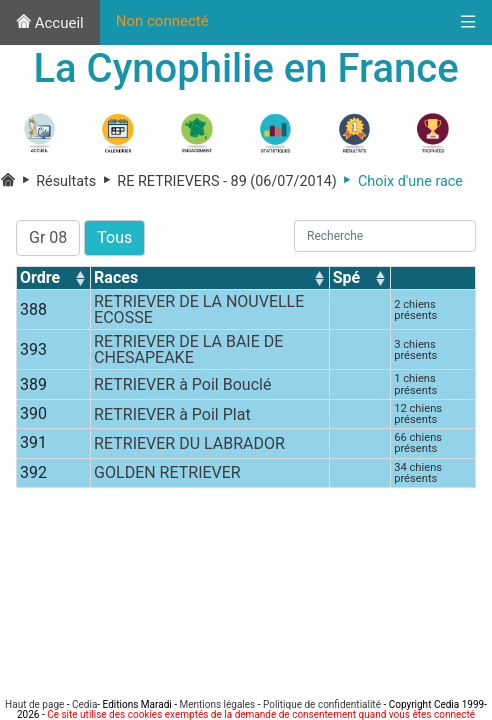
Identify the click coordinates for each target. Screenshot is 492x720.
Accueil (50, 23)
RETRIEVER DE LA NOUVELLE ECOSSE (199, 309)
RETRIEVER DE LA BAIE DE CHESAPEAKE (188, 349)
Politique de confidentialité (322, 704)
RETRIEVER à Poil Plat (172, 414)
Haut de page (34, 704)
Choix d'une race (400, 181)
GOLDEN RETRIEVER (167, 472)
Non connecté (162, 21)
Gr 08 (48, 237)
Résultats (58, 181)
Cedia (84, 704)
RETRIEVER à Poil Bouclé (182, 384)
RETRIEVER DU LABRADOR (189, 443)
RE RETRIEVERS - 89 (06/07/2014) (216, 181)
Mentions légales (217, 704)
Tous (114, 237)
